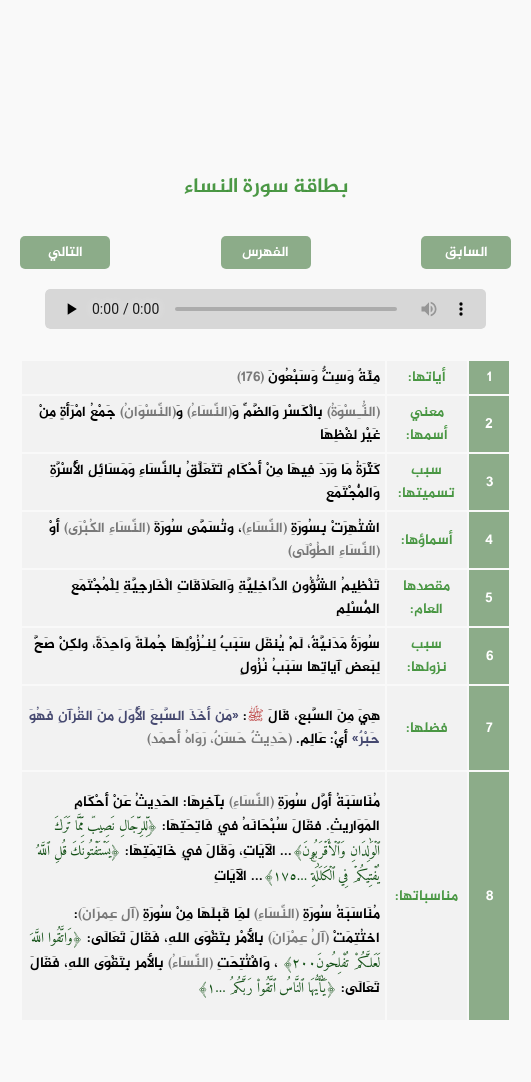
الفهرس (265, 252)
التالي (65, 252)
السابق (466, 252)
